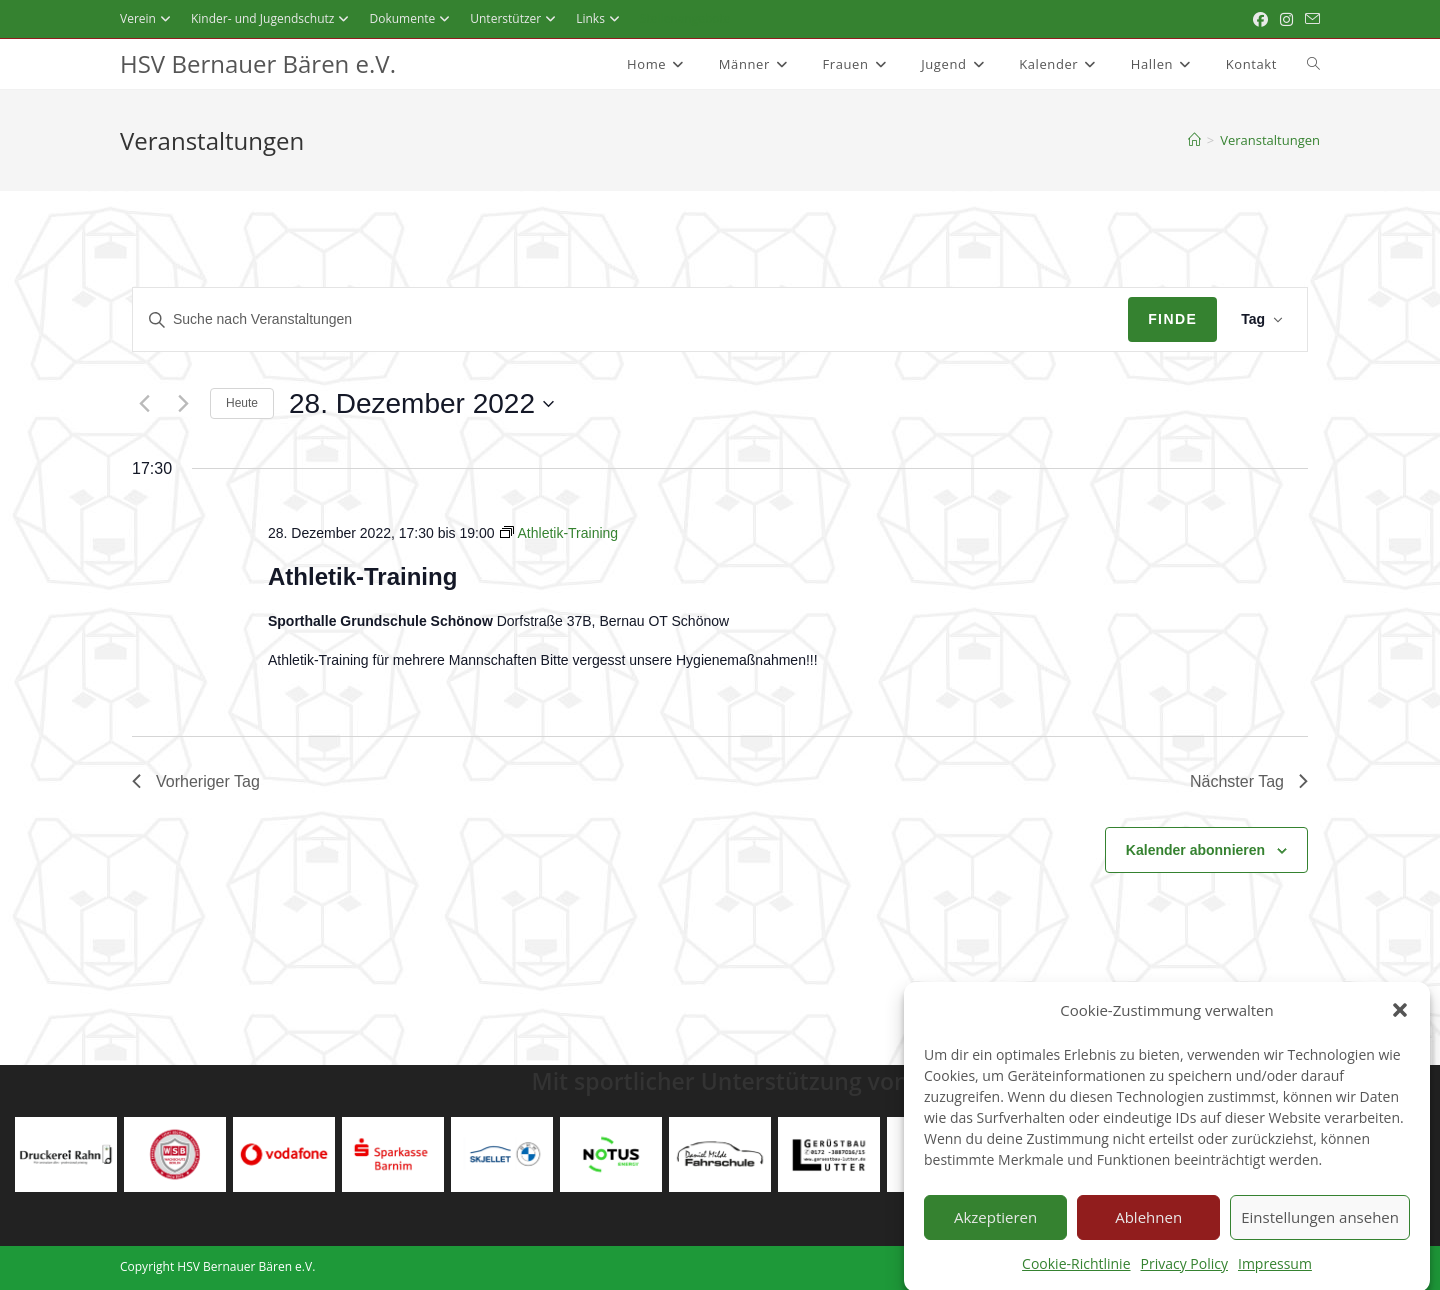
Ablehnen (1148, 1231)
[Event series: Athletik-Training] (559, 533)
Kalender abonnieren (1195, 850)
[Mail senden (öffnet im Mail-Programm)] (1309, 19)
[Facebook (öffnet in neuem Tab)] (1260, 19)
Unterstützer (515, 18)
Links (600, 18)
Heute (242, 403)
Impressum (1275, 1277)
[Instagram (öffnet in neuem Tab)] (1286, 19)
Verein (148, 18)
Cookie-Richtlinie (1076, 1277)
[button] (1400, 1024)
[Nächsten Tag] (183, 404)
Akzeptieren (995, 1231)
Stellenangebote (685, 18)
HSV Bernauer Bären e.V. (258, 63)
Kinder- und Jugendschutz (273, 18)
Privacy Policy (1184, 1277)
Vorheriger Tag (196, 781)
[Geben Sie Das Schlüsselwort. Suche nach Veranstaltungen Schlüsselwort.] (630, 319)
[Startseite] (1194, 140)
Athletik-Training (362, 576)
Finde (1172, 319)
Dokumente (412, 18)
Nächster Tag (1249, 781)
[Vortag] (144, 404)
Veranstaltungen (1270, 140)
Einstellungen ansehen (1320, 1231)
